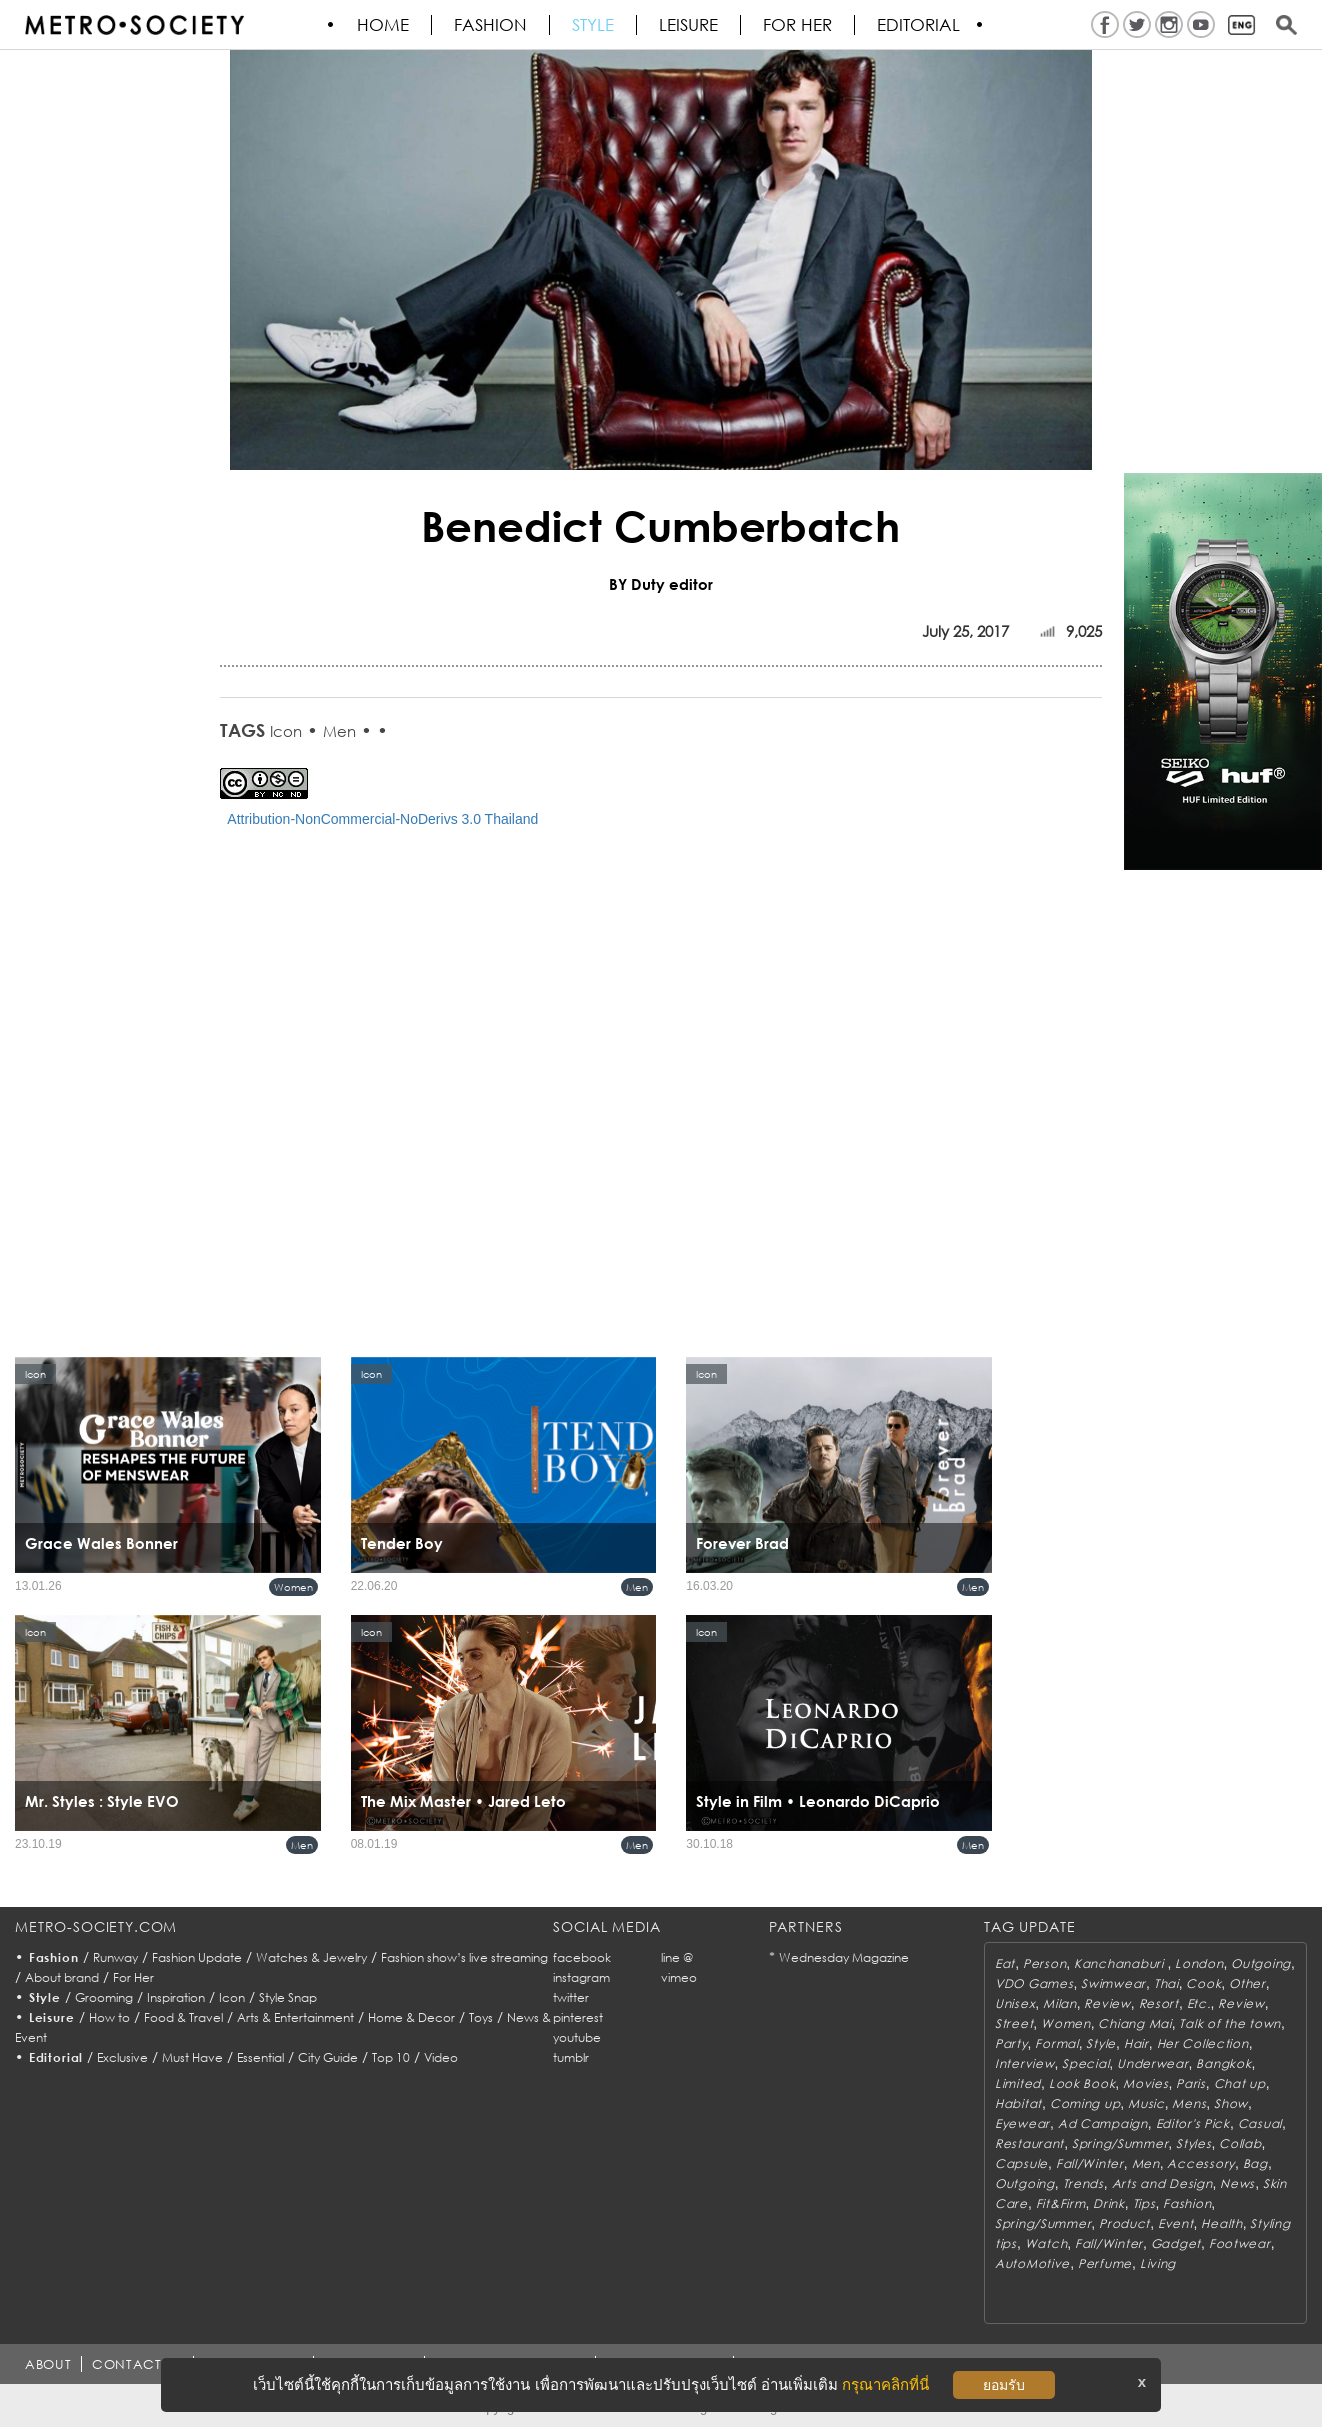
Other (1247, 1983)
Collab (1240, 2143)
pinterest (578, 2017)
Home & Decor (411, 2017)
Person (1044, 1963)
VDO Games (1034, 1983)
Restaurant (1029, 2143)
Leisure (689, 25)
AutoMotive (1032, 2263)
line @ (677, 1957)
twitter (571, 1997)
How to (109, 2017)
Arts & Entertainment (295, 2017)
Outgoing (1261, 1963)
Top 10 (391, 2057)
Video (441, 2057)
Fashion (491, 25)
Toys (481, 2017)
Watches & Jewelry (311, 1957)
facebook (582, 1957)
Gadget (1176, 2243)
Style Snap (288, 1997)
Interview (1024, 2063)
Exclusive (122, 2057)
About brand (62, 1977)
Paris (1191, 2083)
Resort (1159, 2003)
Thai (1166, 1983)
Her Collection (1203, 2043)
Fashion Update (197, 1957)
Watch (1046, 2243)
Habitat (1018, 2103)
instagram (581, 1977)
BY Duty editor (661, 584)
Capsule (1021, 2163)
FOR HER (798, 25)
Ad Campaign (1103, 2123)
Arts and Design (1162, 2183)
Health (1221, 2223)
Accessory (1200, 2163)
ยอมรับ (1004, 2385)
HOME (384, 25)
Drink (1109, 2203)
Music (1146, 2103)
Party (1011, 2043)
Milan (1060, 2003)
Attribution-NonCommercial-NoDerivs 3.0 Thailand (382, 819)
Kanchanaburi (1120, 1963)
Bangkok (1223, 2063)
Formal (1056, 2043)
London (1199, 1963)
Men (339, 731)
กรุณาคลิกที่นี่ (885, 2384)
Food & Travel (183, 2017)
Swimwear (1113, 1983)
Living (1158, 2263)
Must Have (192, 2057)
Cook (1203, 1983)
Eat (1005, 1963)
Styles (1193, 2143)
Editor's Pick (1193, 2123)
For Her (133, 1977)
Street (1014, 2023)
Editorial (919, 25)
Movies (1145, 2083)
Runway (115, 1957)
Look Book (1082, 2083)
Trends (1083, 2183)
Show (1231, 2103)
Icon (286, 731)
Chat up (1240, 2083)
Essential (260, 2057)
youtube (577, 2037)
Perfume (1105, 2263)
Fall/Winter (1090, 2163)
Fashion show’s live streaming (464, 1957)
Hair (1136, 2043)
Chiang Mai (1134, 2023)
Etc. (1199, 2003)
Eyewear (1022, 2123)
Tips (1144, 2203)
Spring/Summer (1120, 2143)
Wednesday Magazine (844, 1957)
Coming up (1085, 2103)
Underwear (1152, 2063)
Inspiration (176, 1997)
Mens (1189, 2103)
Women (293, 1587)
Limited (1018, 2083)
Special (1085, 2063)
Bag (1255, 2163)
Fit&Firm (1061, 2203)
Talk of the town (1230, 2023)
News (1237, 2183)
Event (1176, 2223)
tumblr (571, 2057)
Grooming (104, 1997)
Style (594, 25)
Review (1107, 2003)
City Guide (328, 2057)
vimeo (679, 1977)
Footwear (1240, 2243)
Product (1124, 2223)
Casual (1260, 2123)
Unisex (1015, 2003)
